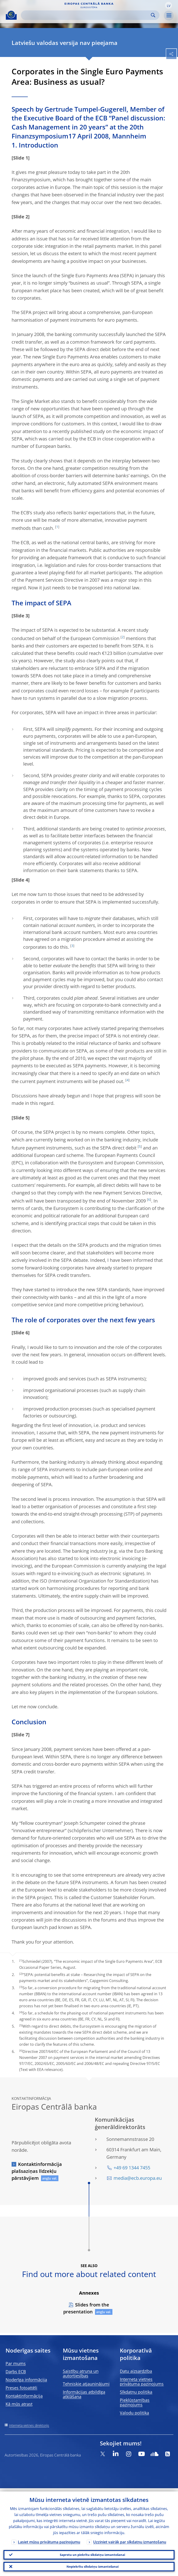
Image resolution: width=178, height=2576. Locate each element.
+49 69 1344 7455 (132, 2167)
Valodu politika (134, 2413)
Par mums (16, 2363)
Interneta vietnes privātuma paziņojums (142, 2381)
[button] (168, 5)
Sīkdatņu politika (136, 2392)
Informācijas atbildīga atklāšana (84, 2394)
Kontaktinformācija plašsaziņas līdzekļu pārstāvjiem (37, 2171)
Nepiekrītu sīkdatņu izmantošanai (92, 2565)
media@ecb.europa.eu (138, 2178)
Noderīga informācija (26, 2379)
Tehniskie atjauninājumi (86, 2384)
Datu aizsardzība (136, 2371)
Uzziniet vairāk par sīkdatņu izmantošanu (129, 2538)
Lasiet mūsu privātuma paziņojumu (49, 2538)
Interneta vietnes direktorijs (29, 2425)
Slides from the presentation (86, 2308)
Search (153, 15)
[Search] (86, 15)
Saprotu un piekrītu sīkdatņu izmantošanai (92, 2552)
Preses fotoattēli (21, 2388)
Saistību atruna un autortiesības (81, 2373)
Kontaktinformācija (24, 2396)
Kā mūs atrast (19, 2404)
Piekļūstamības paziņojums (134, 2402)
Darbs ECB (16, 2371)
